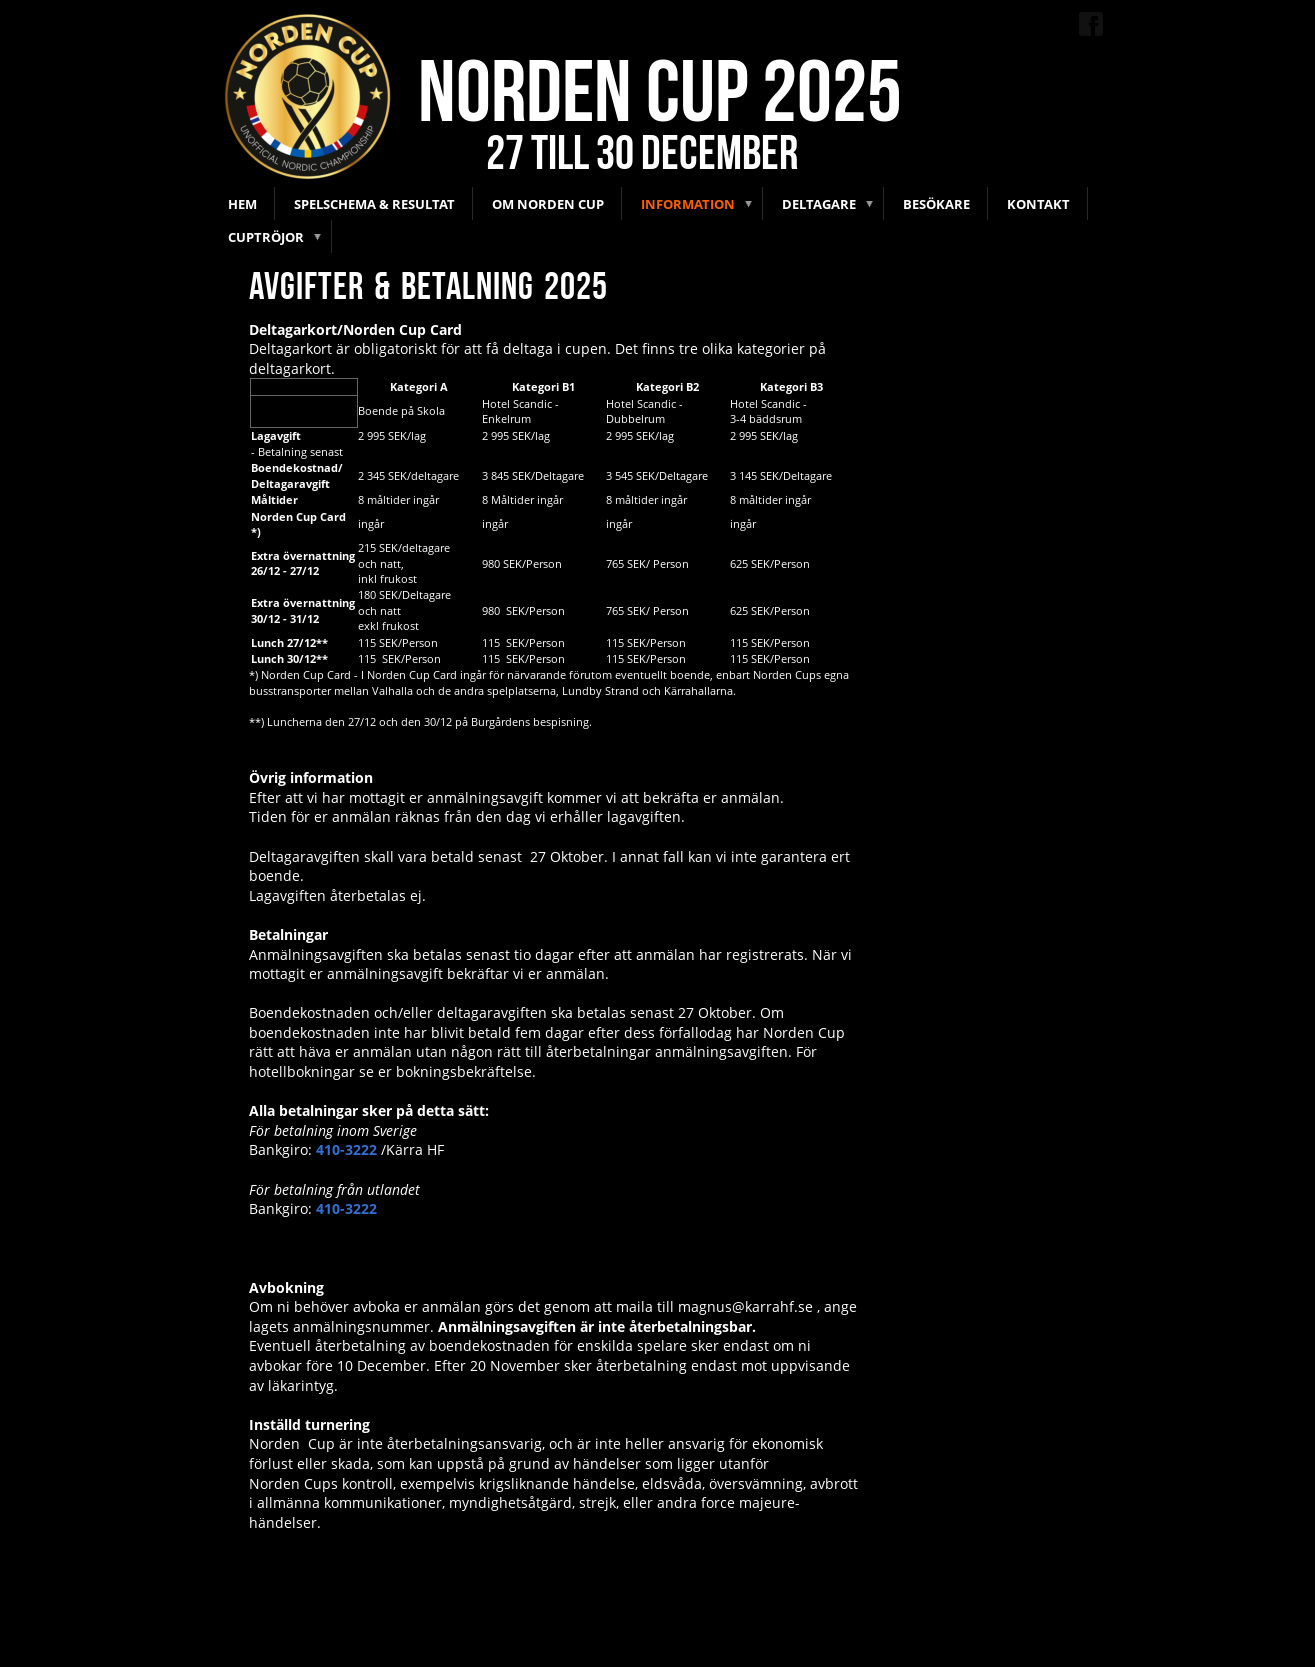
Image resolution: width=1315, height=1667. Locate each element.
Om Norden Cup (548, 204)
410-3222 (346, 1149)
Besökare (936, 204)
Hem (242, 204)
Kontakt (1038, 204)
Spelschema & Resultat (374, 204)
